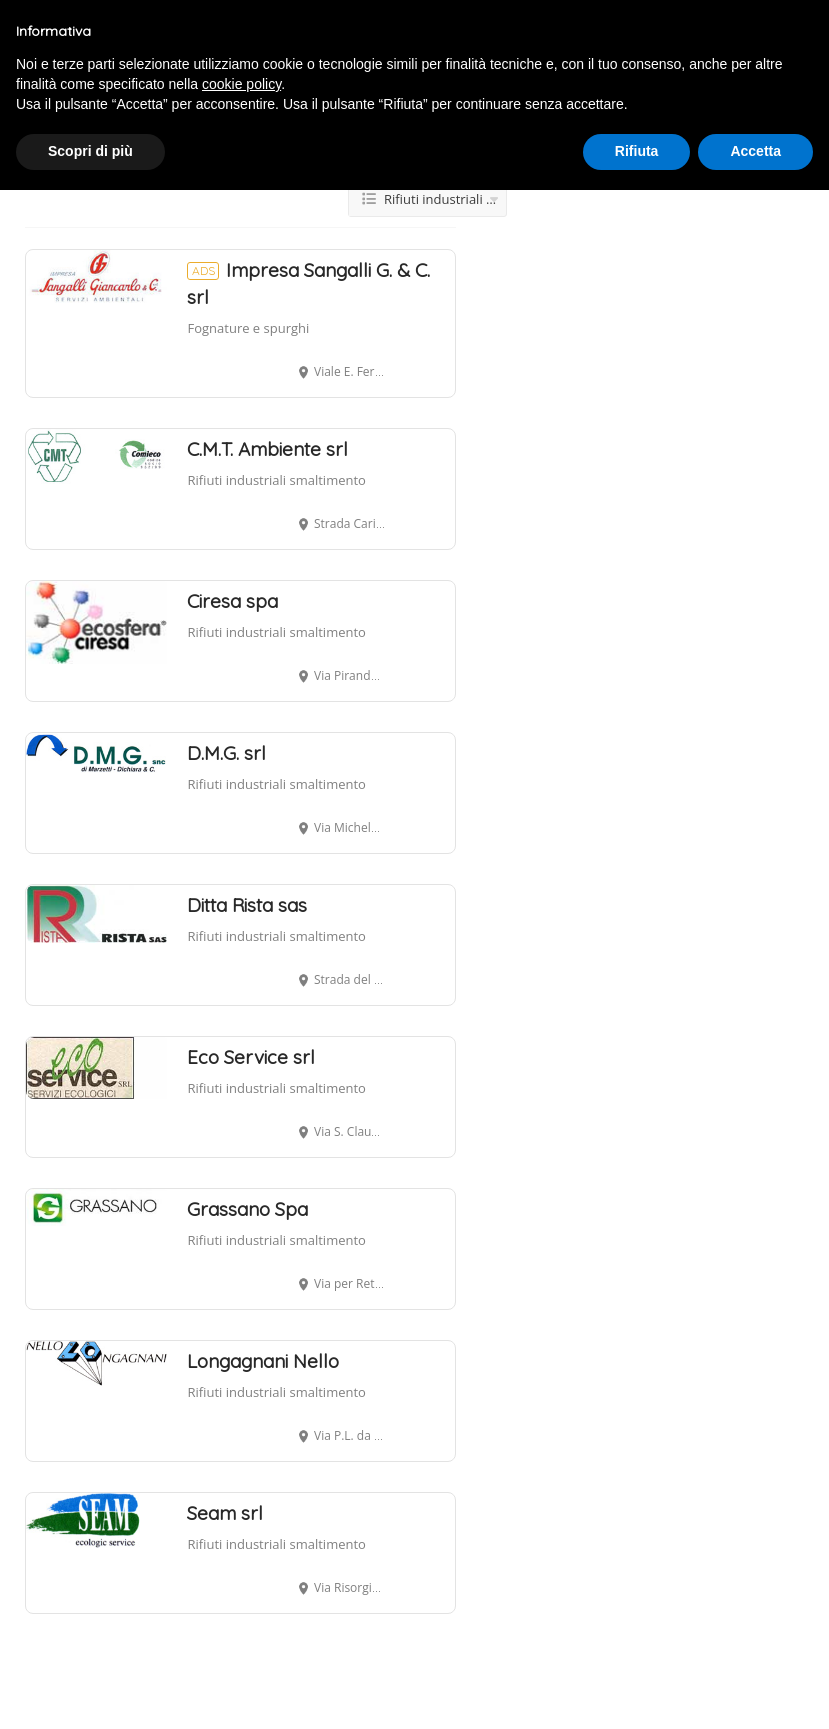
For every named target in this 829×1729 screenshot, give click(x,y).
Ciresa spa (232, 601)
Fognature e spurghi (248, 328)
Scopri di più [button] (90, 151)
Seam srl (225, 1513)
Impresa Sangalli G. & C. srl (308, 283)
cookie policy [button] (241, 84)
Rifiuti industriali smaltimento (276, 480)
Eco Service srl (251, 1057)
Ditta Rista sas (247, 905)
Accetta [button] (755, 151)
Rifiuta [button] (637, 151)
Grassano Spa (247, 1209)
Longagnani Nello (263, 1361)
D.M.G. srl (226, 753)
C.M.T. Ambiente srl (267, 449)
